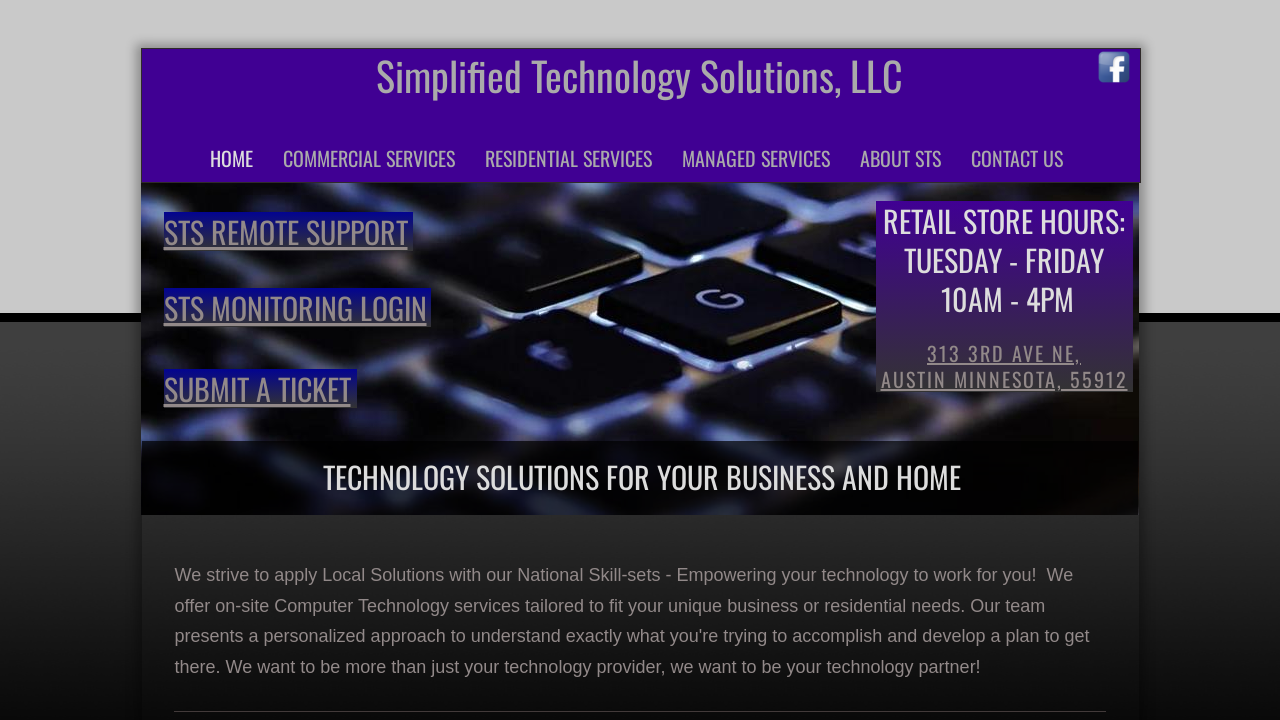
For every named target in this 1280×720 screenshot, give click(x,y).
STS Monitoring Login (295, 307)
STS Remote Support (286, 231)
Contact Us (1017, 158)
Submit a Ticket (257, 388)
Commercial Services (369, 158)
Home (231, 158)
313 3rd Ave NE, (1004, 353)
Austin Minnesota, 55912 (1004, 379)
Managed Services (756, 158)
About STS (900, 158)
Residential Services (568, 158)
